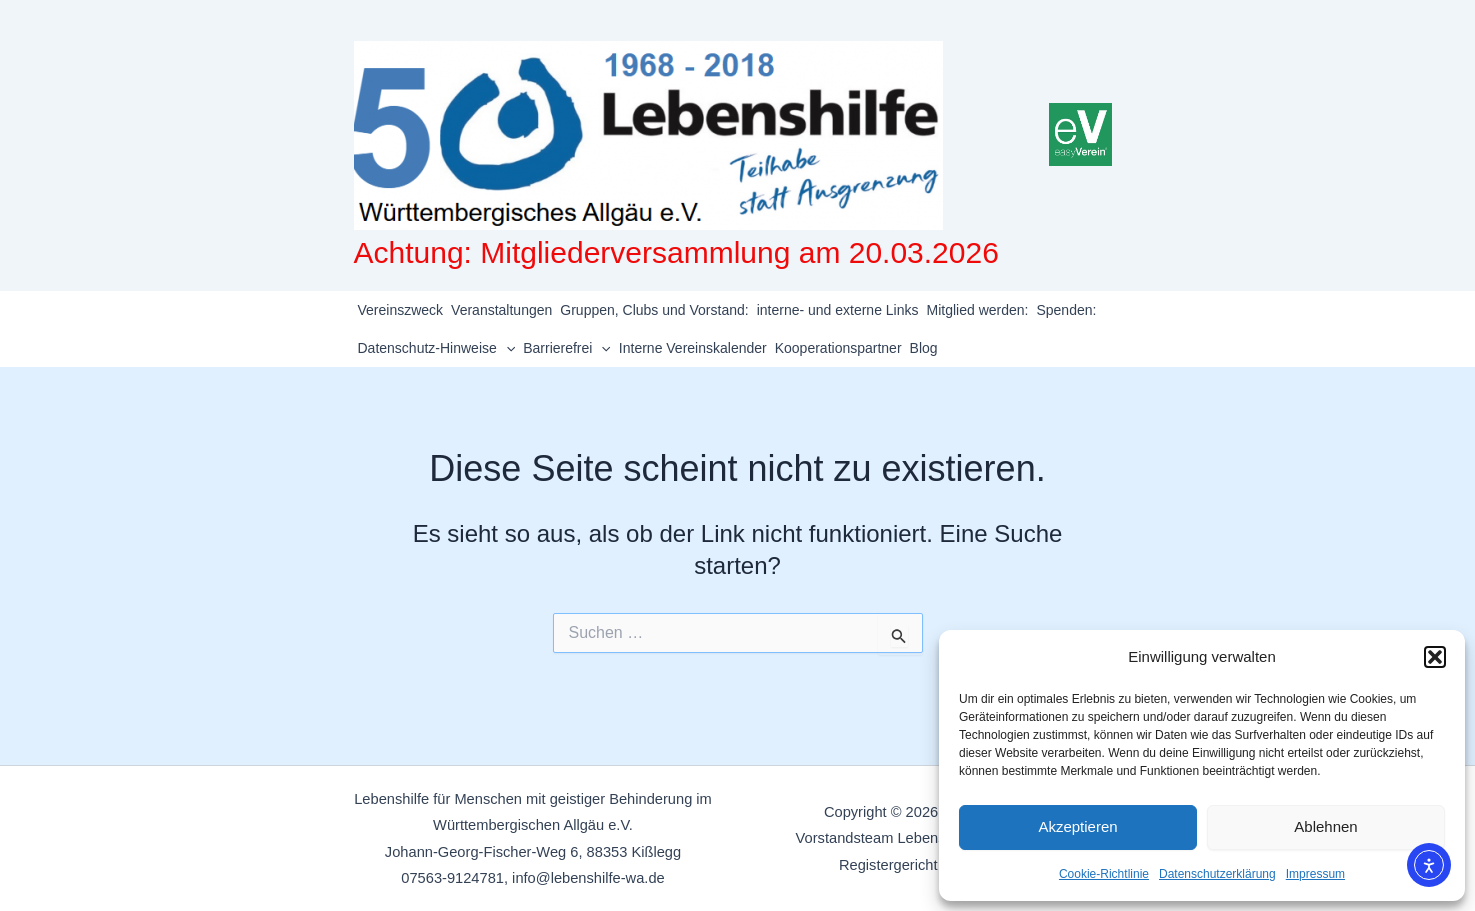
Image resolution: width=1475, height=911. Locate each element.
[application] (506, 348)
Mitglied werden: (978, 310)
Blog (924, 348)
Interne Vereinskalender (693, 348)
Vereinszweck (401, 310)
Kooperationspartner (838, 348)
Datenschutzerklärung (1217, 874)
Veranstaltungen (501, 310)
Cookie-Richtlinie (1104, 874)
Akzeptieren (1077, 826)
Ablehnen (1325, 826)
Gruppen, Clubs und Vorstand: (654, 310)
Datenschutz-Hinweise (437, 348)
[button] (1435, 657)
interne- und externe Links (838, 310)
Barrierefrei (567, 348)
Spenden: (1066, 310)
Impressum (1315, 874)
